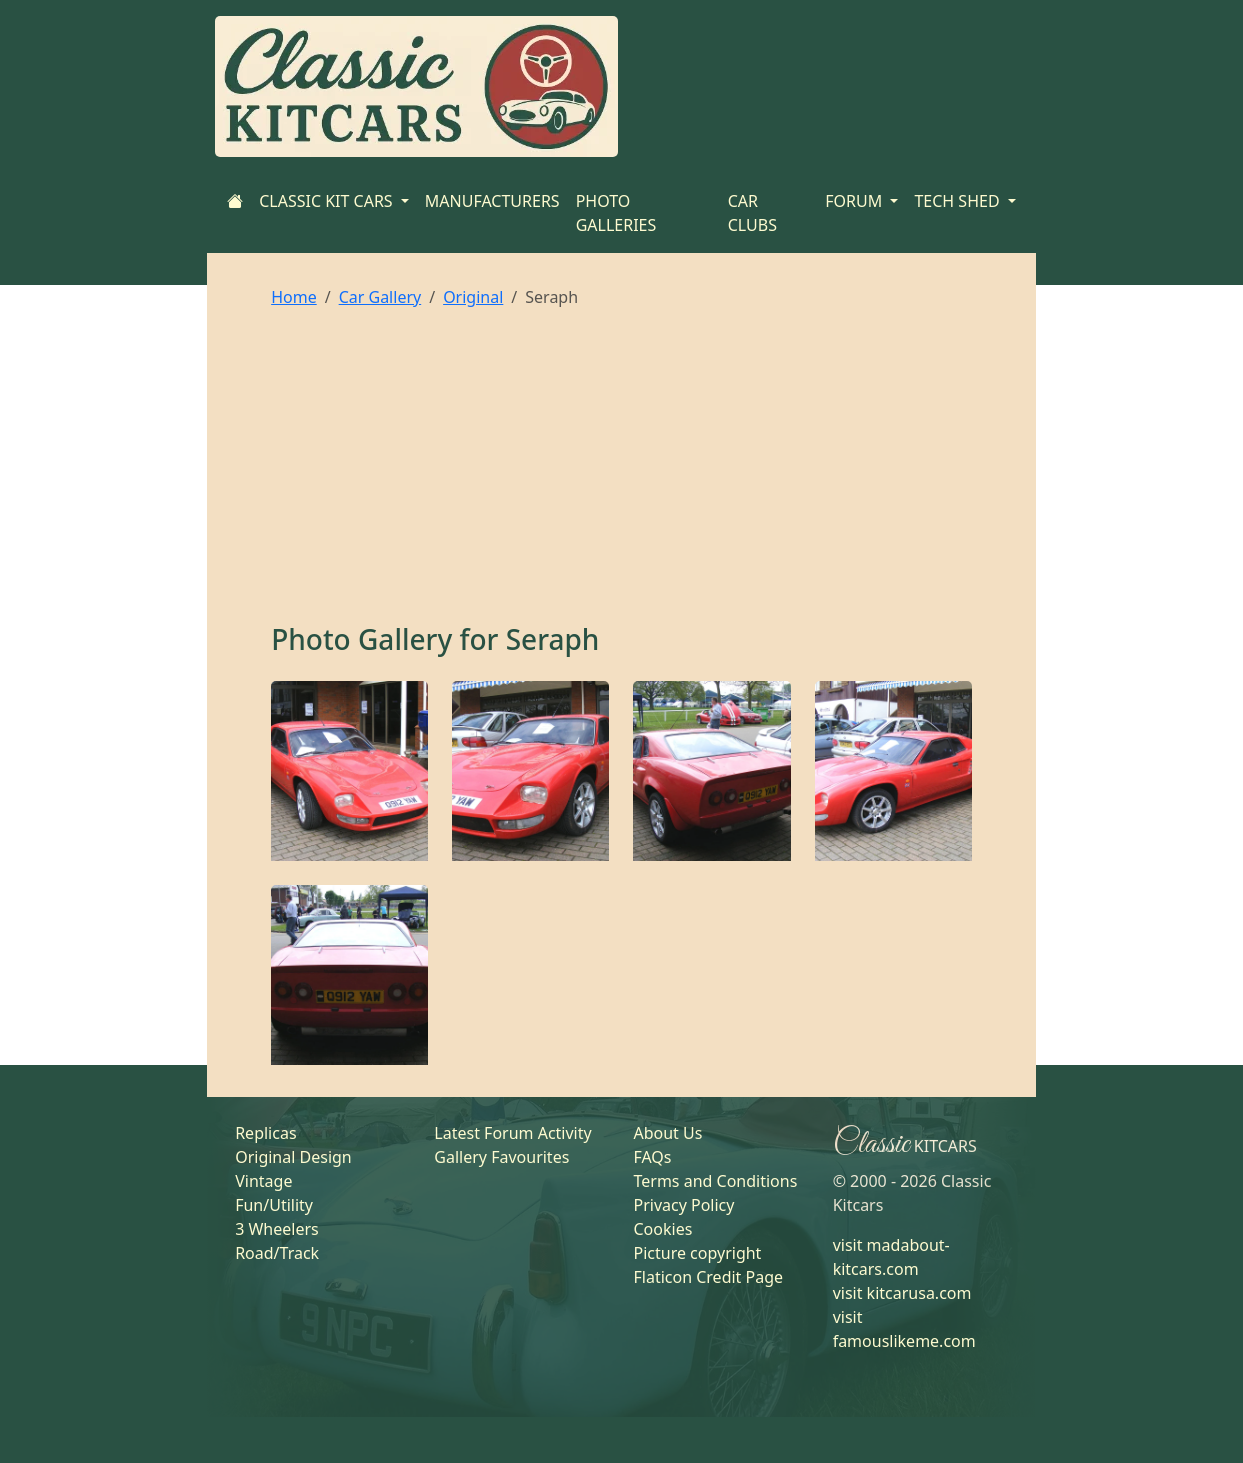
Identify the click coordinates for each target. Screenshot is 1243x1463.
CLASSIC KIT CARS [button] (328, 201)
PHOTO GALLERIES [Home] (616, 213)
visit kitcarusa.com (902, 1293)
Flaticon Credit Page (708, 1277)
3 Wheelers (277, 1229)
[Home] (235, 201)
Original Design (293, 1157)
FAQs (652, 1157)
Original (473, 297)
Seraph (553, 639)
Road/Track (277, 1253)
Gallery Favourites (501, 1157)
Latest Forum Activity (512, 1133)
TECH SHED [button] (958, 201)
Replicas (265, 1133)
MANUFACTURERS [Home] (492, 201)
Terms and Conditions (715, 1181)
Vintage (263, 1181)
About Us (667, 1133)
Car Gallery (380, 297)
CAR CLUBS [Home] (752, 213)
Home (294, 297)
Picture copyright (697, 1253)
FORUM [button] (855, 201)
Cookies (662, 1229)
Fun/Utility (274, 1205)
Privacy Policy (683, 1205)
